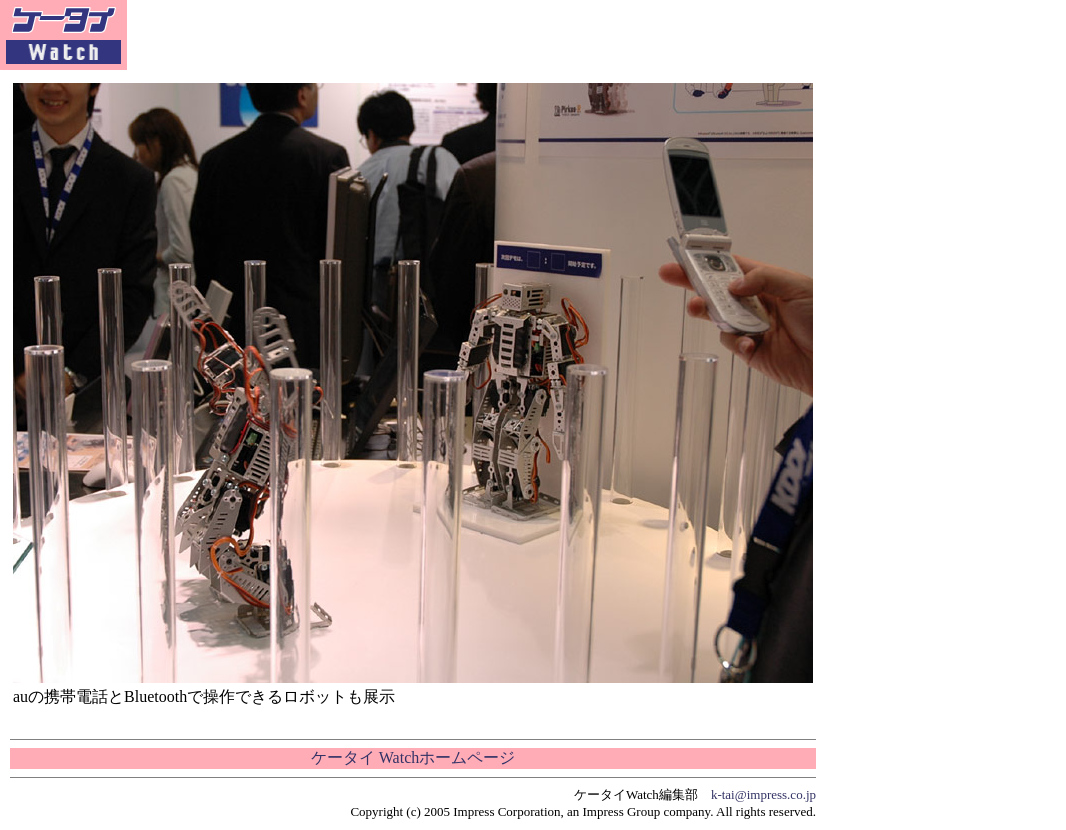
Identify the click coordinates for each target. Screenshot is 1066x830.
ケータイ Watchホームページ (413, 757)
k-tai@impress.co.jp (763, 794)
